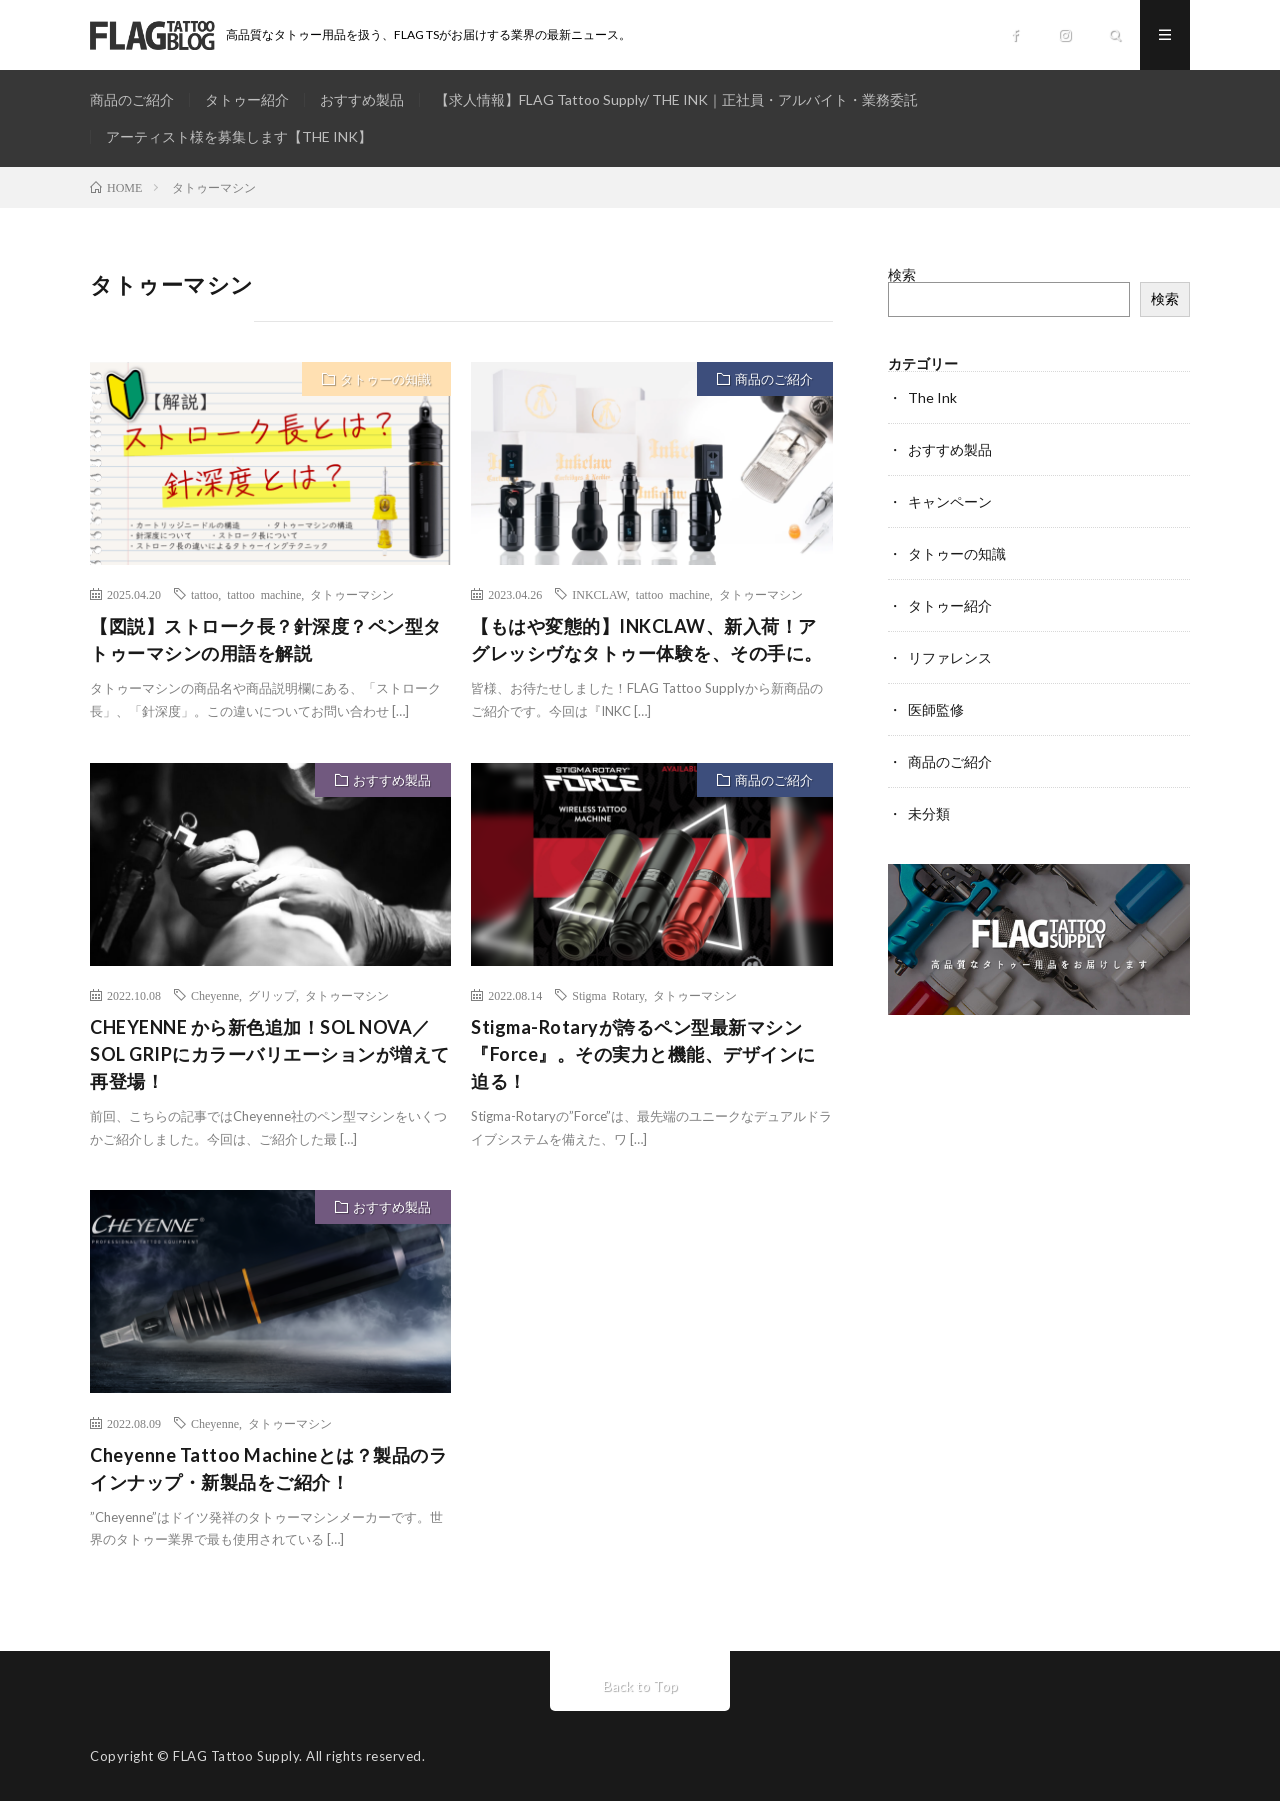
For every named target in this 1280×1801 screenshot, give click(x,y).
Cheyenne (215, 995)
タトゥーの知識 (385, 379)
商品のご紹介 (132, 99)
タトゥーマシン (352, 594)
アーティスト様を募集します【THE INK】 (239, 136)
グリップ (272, 995)
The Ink (932, 397)
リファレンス (950, 657)
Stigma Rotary (608, 995)
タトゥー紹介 (247, 99)
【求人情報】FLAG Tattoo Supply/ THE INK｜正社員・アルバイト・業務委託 (676, 99)
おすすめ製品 (362, 99)
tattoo (204, 594)
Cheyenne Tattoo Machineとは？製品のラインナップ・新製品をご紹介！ (268, 1468)
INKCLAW (599, 594)
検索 (902, 274)
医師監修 (936, 709)
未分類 (929, 813)
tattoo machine (264, 594)
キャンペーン (950, 501)
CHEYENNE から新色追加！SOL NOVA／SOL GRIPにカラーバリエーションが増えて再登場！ (270, 1054)
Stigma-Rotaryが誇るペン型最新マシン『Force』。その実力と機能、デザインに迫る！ (643, 1054)
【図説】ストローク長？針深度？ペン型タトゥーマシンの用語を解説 (266, 639)
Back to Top (640, 1685)
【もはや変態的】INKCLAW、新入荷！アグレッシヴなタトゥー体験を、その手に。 (647, 639)
